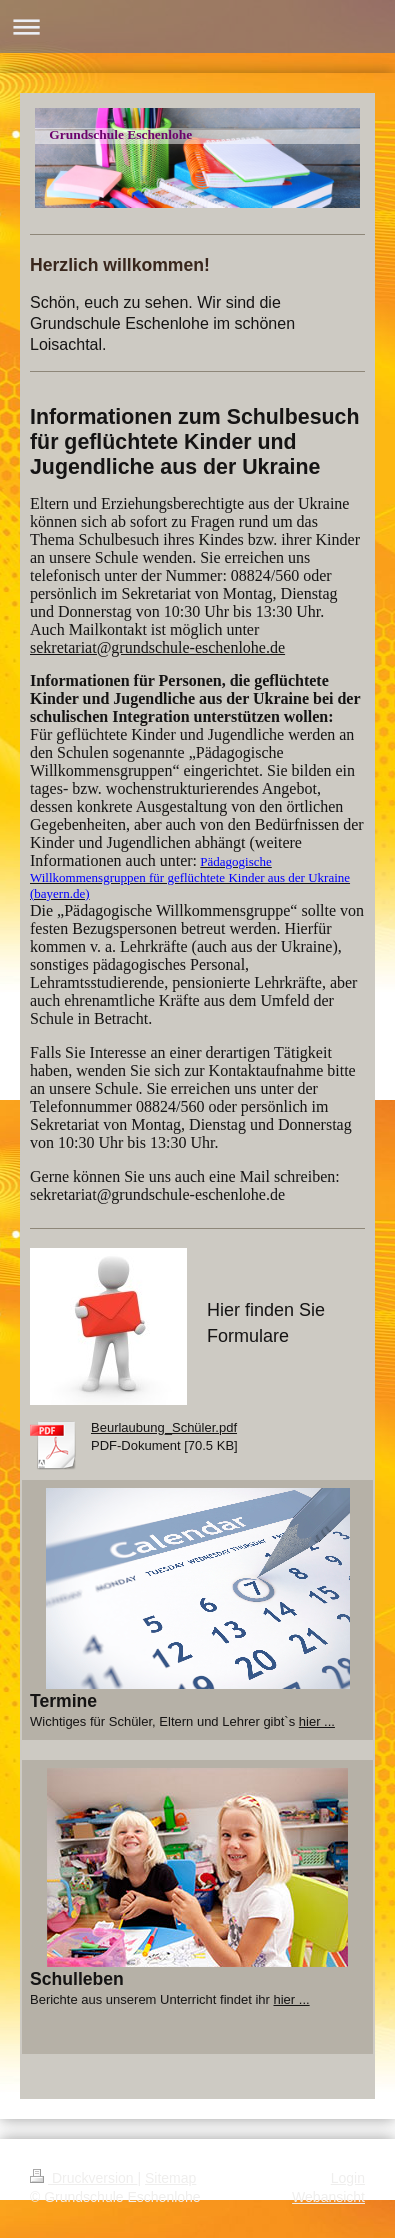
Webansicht (328, 2197)
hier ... (317, 1721)
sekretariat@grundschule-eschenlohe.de (157, 647)
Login (348, 2178)
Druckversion (83, 2178)
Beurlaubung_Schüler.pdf (164, 1427)
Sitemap (170, 2178)
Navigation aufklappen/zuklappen (197, 26)
